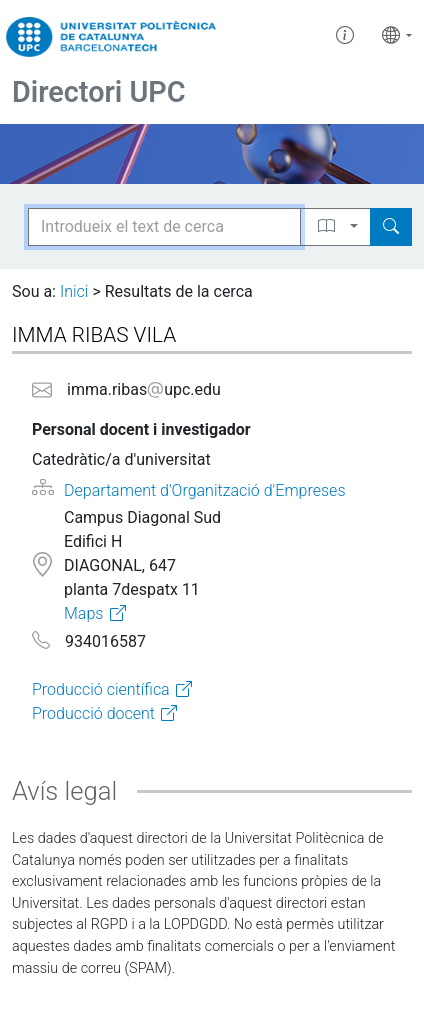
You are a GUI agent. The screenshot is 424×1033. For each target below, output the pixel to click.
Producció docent (93, 713)
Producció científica (101, 689)
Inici (74, 291)
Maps (83, 613)
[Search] (391, 227)
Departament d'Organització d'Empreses (204, 490)
